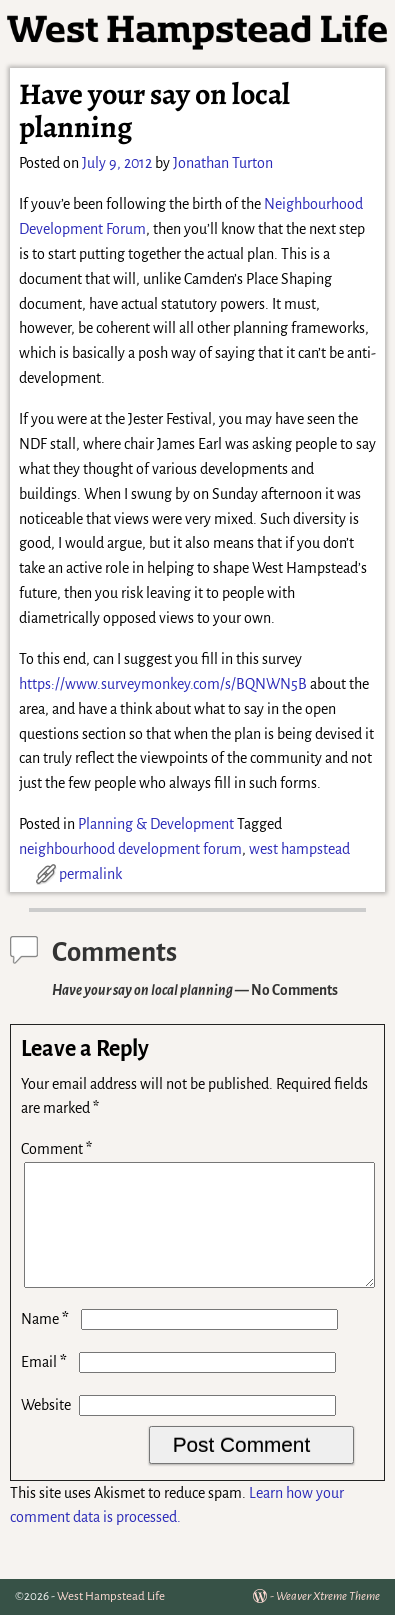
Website (46, 1429)
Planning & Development (156, 824)
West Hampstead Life (111, 1596)
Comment (58, 1149)
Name (47, 1343)
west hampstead (299, 849)
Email (46, 1386)
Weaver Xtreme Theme (328, 1596)
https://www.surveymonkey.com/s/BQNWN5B (163, 684)
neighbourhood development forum (130, 849)
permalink (90, 874)
